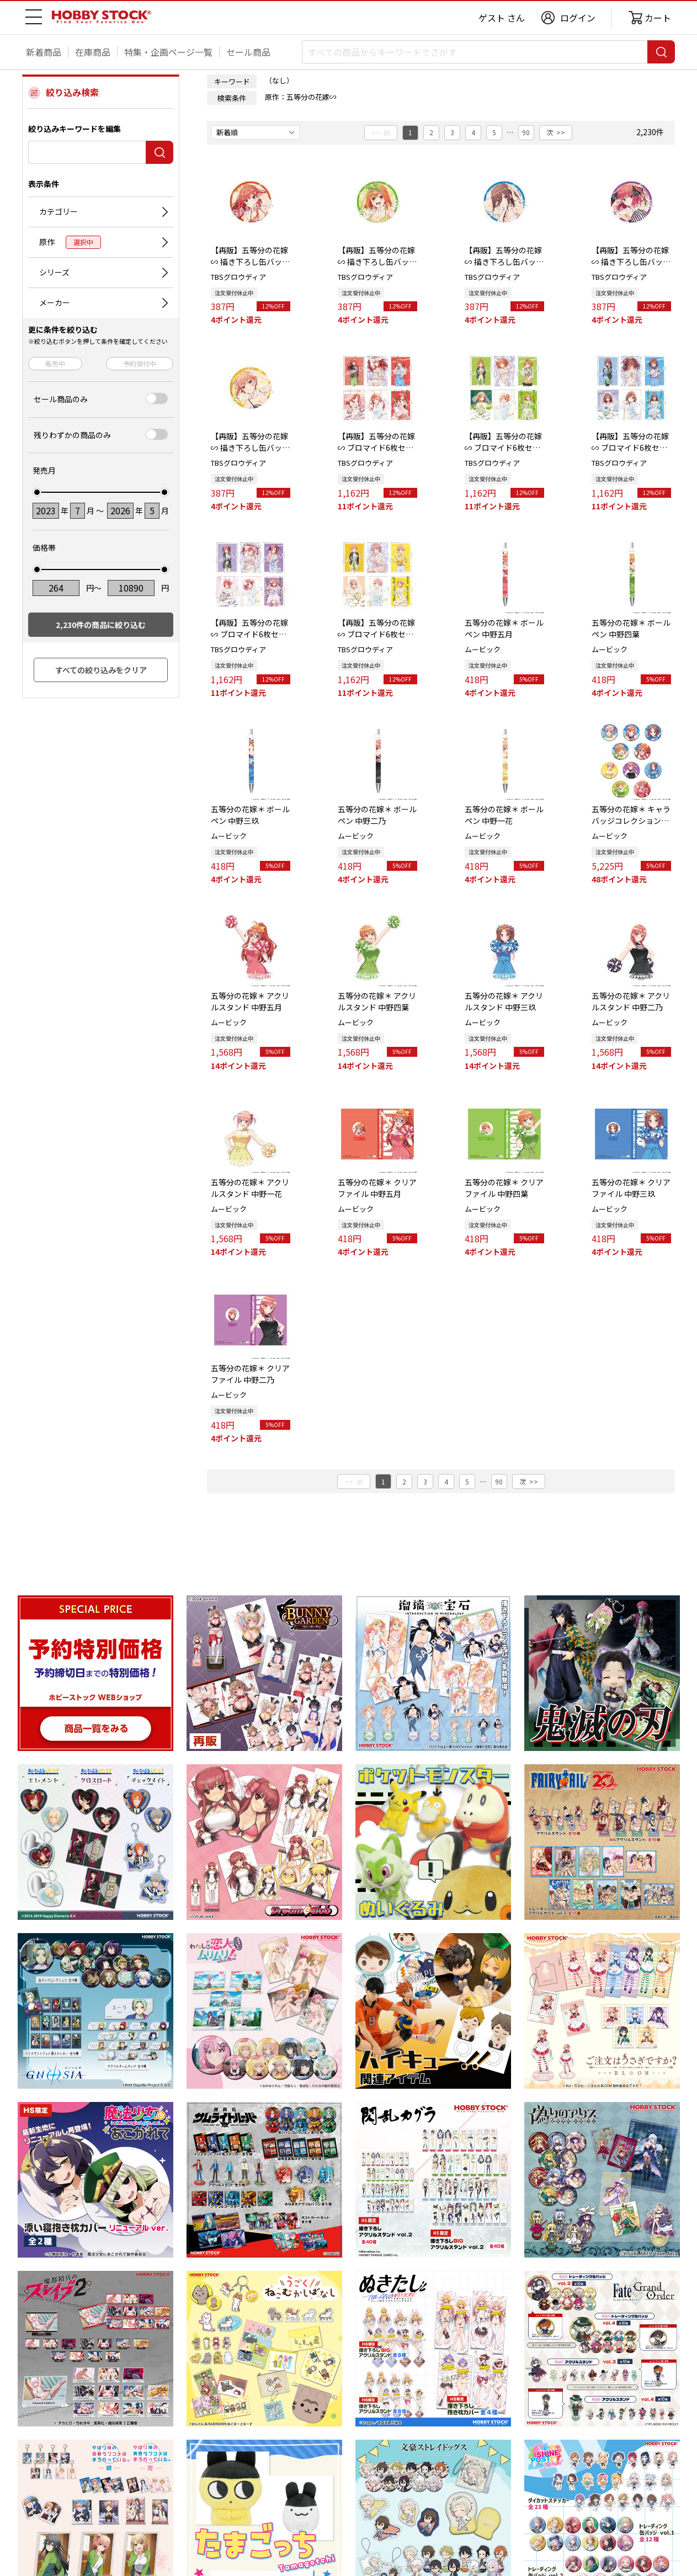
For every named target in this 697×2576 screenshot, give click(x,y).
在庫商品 (92, 51)
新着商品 (43, 51)
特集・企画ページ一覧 (168, 51)
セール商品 (248, 51)
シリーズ (54, 272)
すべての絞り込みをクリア (101, 669)
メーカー (54, 302)
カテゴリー (58, 211)
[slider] (37, 492)
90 (526, 132)
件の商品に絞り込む (101, 624)
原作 (70, 242)
